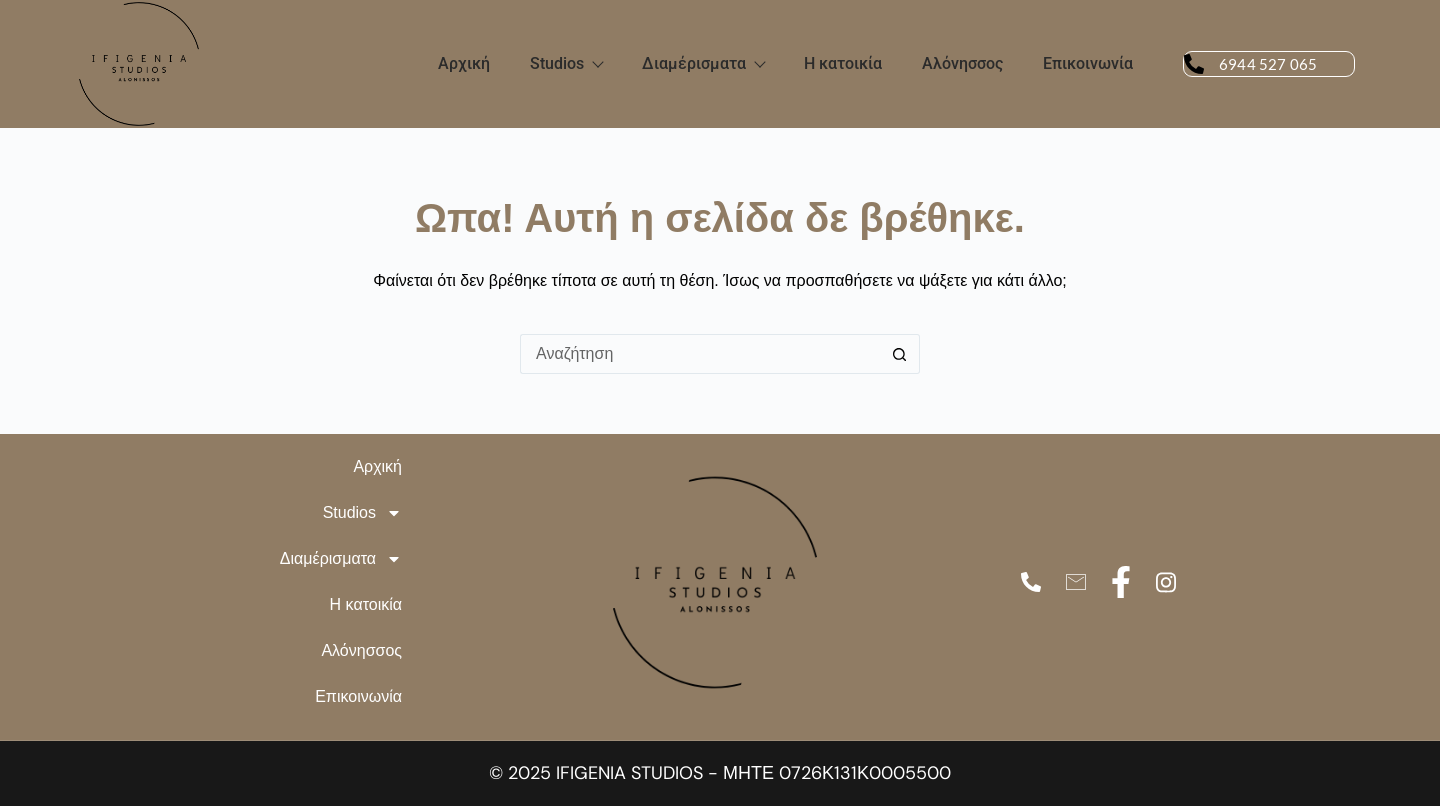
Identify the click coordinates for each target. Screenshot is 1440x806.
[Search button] (900, 354)
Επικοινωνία (1088, 63)
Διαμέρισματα (703, 63)
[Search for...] (700, 354)
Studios (566, 63)
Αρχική (464, 63)
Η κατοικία (843, 63)
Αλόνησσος (962, 63)
